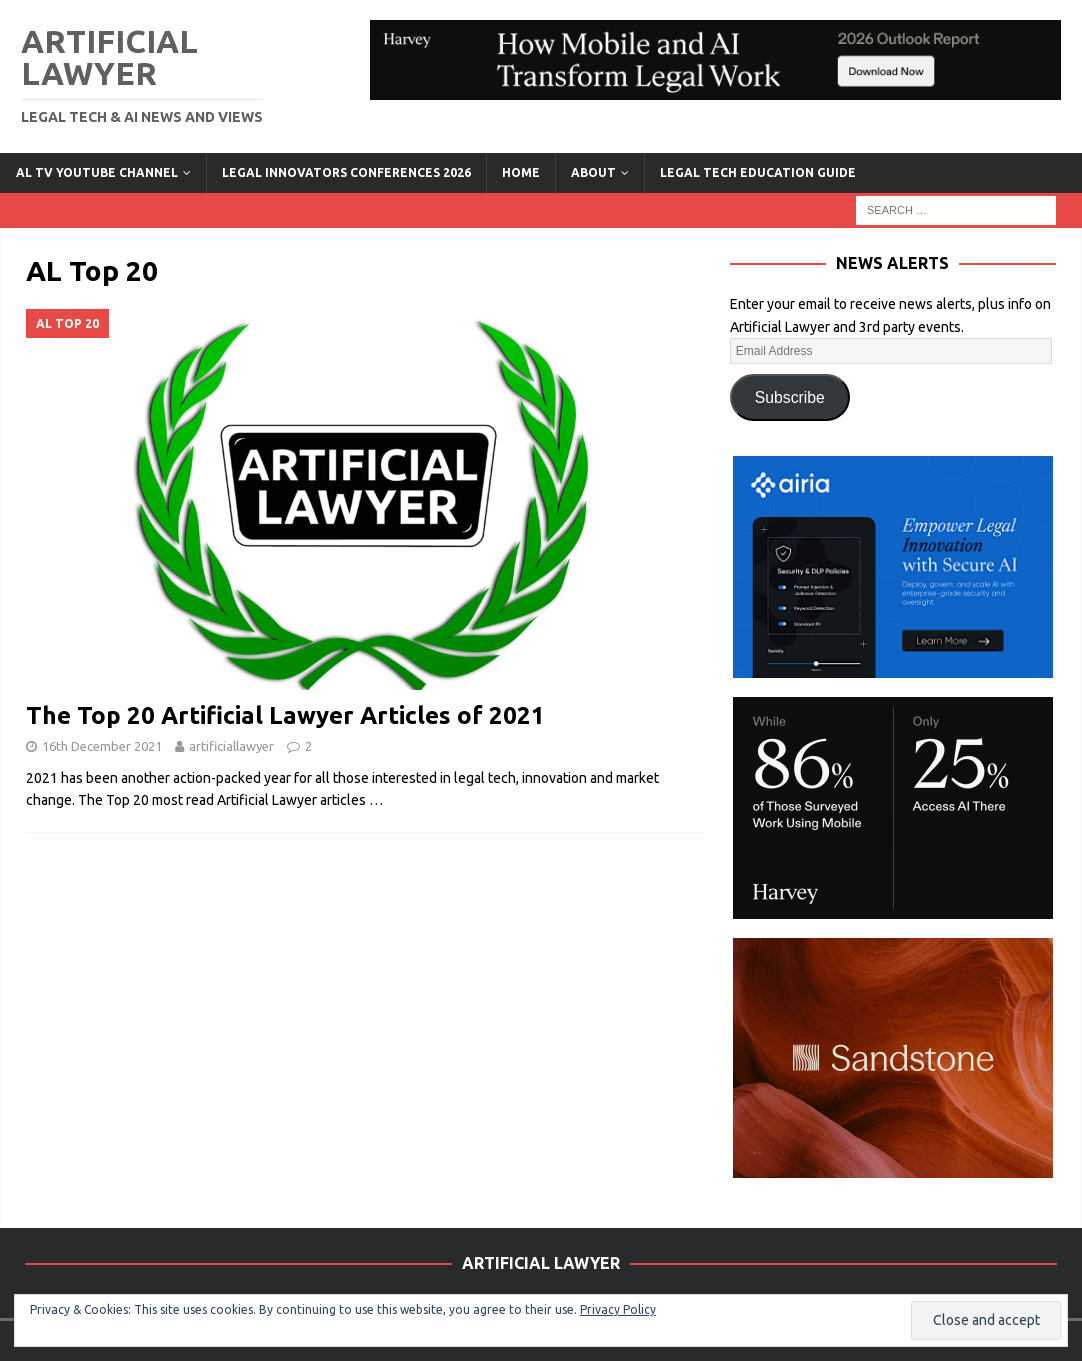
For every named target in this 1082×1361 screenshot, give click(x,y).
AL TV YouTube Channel (97, 172)
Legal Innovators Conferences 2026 (346, 172)
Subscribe (790, 397)
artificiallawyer (231, 746)
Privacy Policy (618, 1309)
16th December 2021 (102, 746)
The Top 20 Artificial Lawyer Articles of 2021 (285, 715)
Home (521, 172)
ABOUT (593, 172)
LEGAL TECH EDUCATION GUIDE (758, 172)
